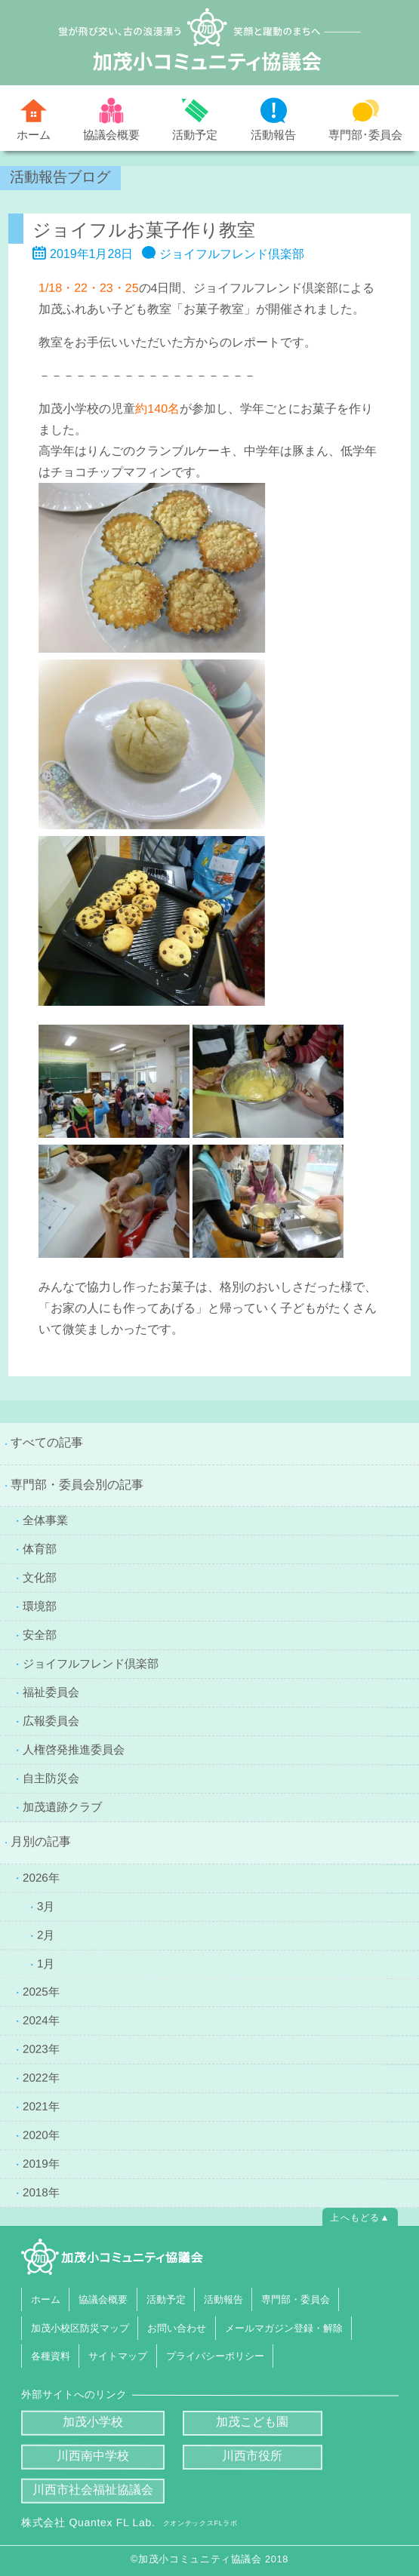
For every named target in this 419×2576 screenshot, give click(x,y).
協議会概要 (111, 134)
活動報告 (273, 134)
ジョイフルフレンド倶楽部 (231, 253)
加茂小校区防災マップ (79, 2327)
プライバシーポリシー (214, 2356)
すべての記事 (47, 1442)
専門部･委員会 (365, 134)
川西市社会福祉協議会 (92, 2489)
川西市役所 (252, 2455)
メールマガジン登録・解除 (283, 2327)
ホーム (34, 134)
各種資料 (49, 2356)
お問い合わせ (176, 2327)
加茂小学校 (93, 2421)
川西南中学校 (93, 2455)
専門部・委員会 (295, 2299)
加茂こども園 (252, 2421)
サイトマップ (117, 2356)
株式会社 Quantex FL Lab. (129, 2522)
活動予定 (194, 134)
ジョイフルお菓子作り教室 (143, 230)
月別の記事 (41, 1841)
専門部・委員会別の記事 (77, 1484)
